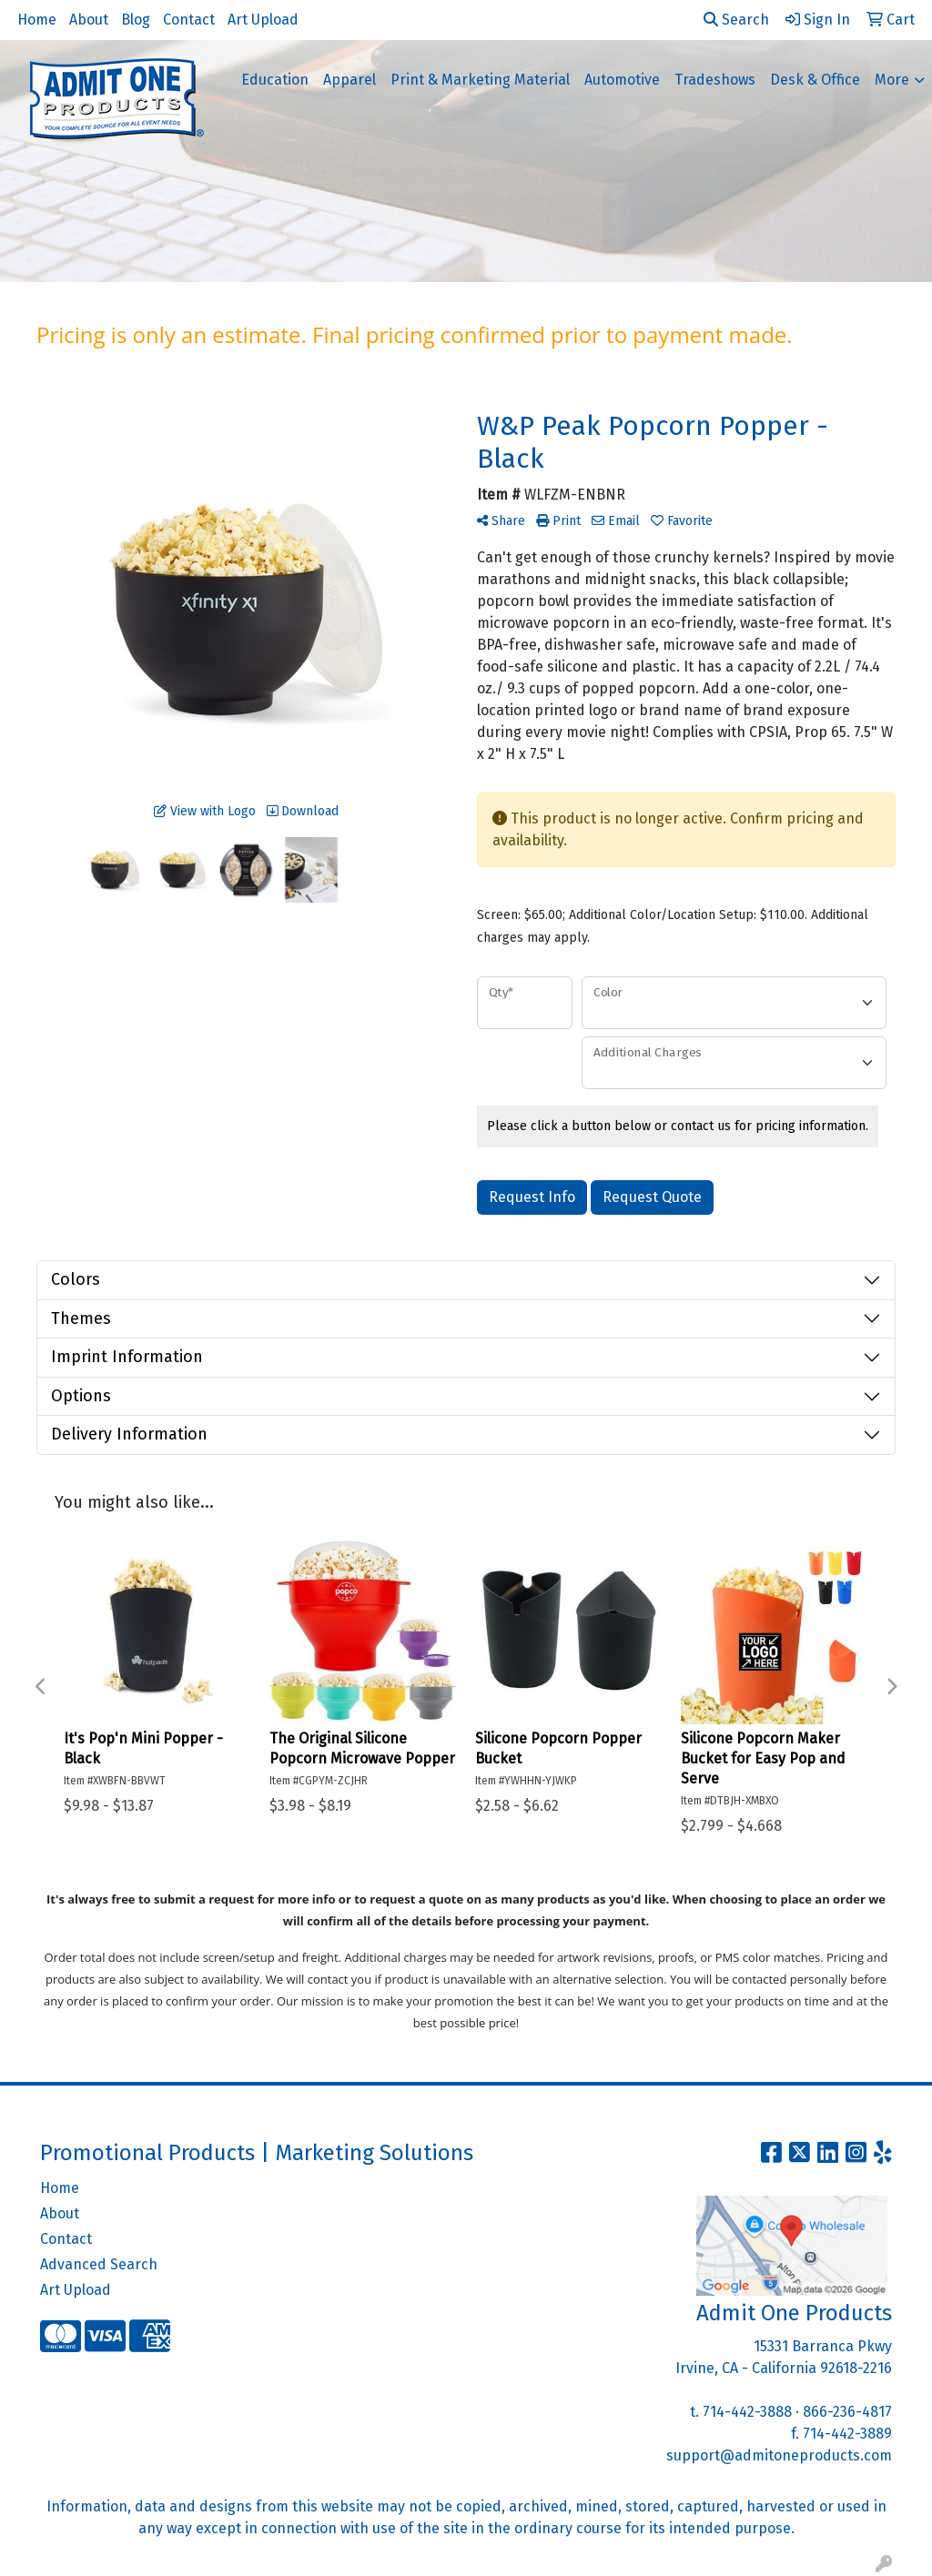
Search (736, 19)
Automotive (622, 79)
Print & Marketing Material (480, 79)
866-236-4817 (847, 2411)
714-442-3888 (747, 2411)
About (88, 19)
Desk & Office (815, 79)
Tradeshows (714, 79)
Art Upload (263, 19)
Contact (189, 19)
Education (275, 79)
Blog (135, 19)
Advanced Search (98, 2264)
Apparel (349, 79)
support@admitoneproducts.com (779, 2455)
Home (36, 19)
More (892, 79)
